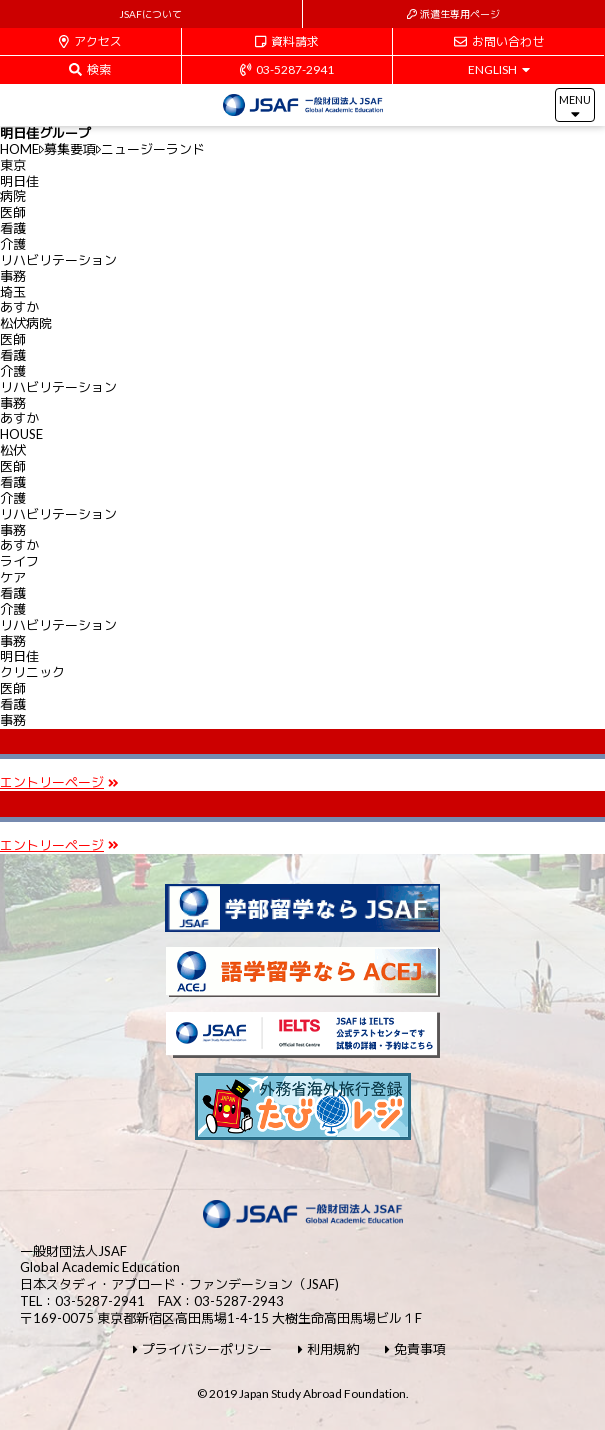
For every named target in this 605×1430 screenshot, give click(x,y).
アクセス (90, 41)
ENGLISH (499, 69)
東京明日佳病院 (19, 181)
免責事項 (415, 1349)
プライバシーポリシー (202, 1349)
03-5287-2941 (287, 69)
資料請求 (287, 41)
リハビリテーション (58, 260)
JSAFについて (150, 14)
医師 (13, 212)
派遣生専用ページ (453, 14)
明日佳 (32, 664)
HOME (19, 149)
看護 (13, 228)
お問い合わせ (499, 41)
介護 (13, 244)
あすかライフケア (19, 561)
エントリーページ (59, 782)
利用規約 (328, 1349)
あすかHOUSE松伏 (21, 434)
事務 (13, 276)
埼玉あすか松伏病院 (26, 308)
